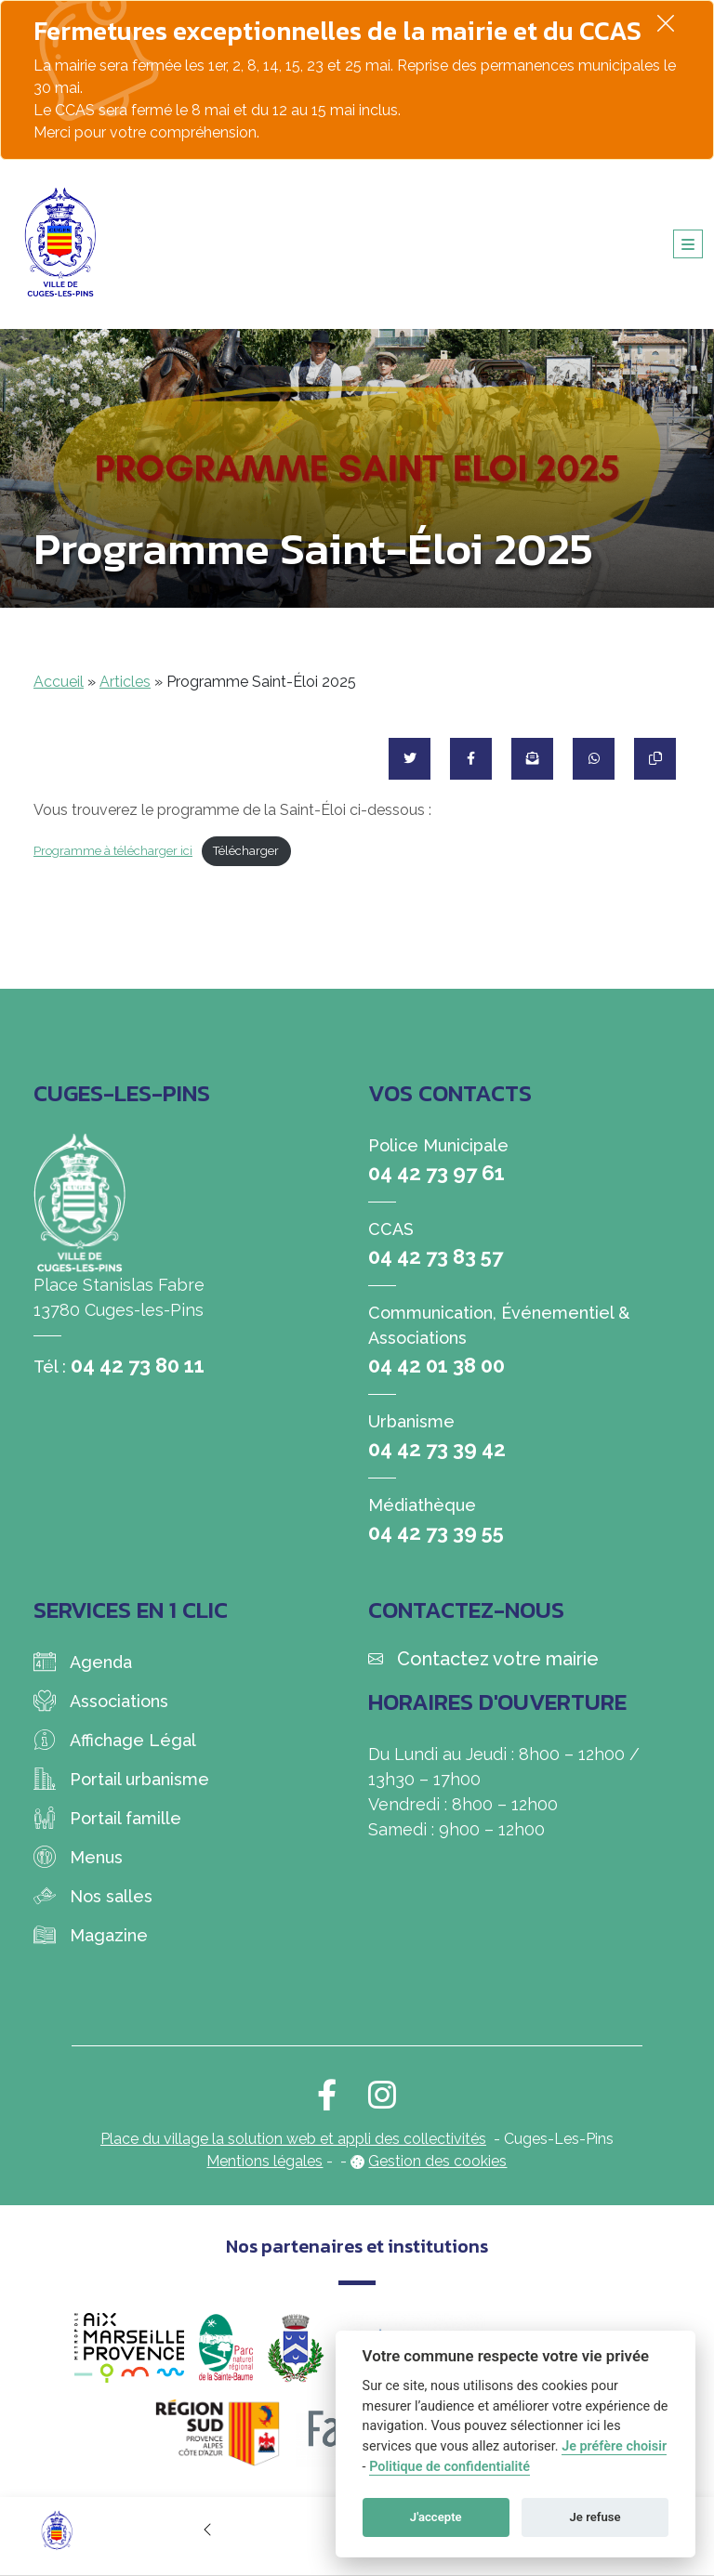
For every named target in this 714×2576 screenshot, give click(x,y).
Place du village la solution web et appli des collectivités (293, 2139)
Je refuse (595, 2517)
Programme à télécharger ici (112, 851)
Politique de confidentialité (449, 2467)
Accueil (58, 681)
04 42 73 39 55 (436, 1532)
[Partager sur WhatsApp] (594, 759)
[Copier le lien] (655, 759)
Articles (125, 681)
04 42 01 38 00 (436, 1365)
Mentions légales (264, 2161)
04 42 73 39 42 (437, 1449)
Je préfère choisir (614, 2446)
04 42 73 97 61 (436, 1173)
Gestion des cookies (437, 2161)
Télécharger (246, 851)
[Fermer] (666, 22)
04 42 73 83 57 (435, 1256)
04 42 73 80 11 (138, 1365)
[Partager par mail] (532, 759)
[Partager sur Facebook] (471, 759)
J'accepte (436, 2517)
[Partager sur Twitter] (409, 759)
